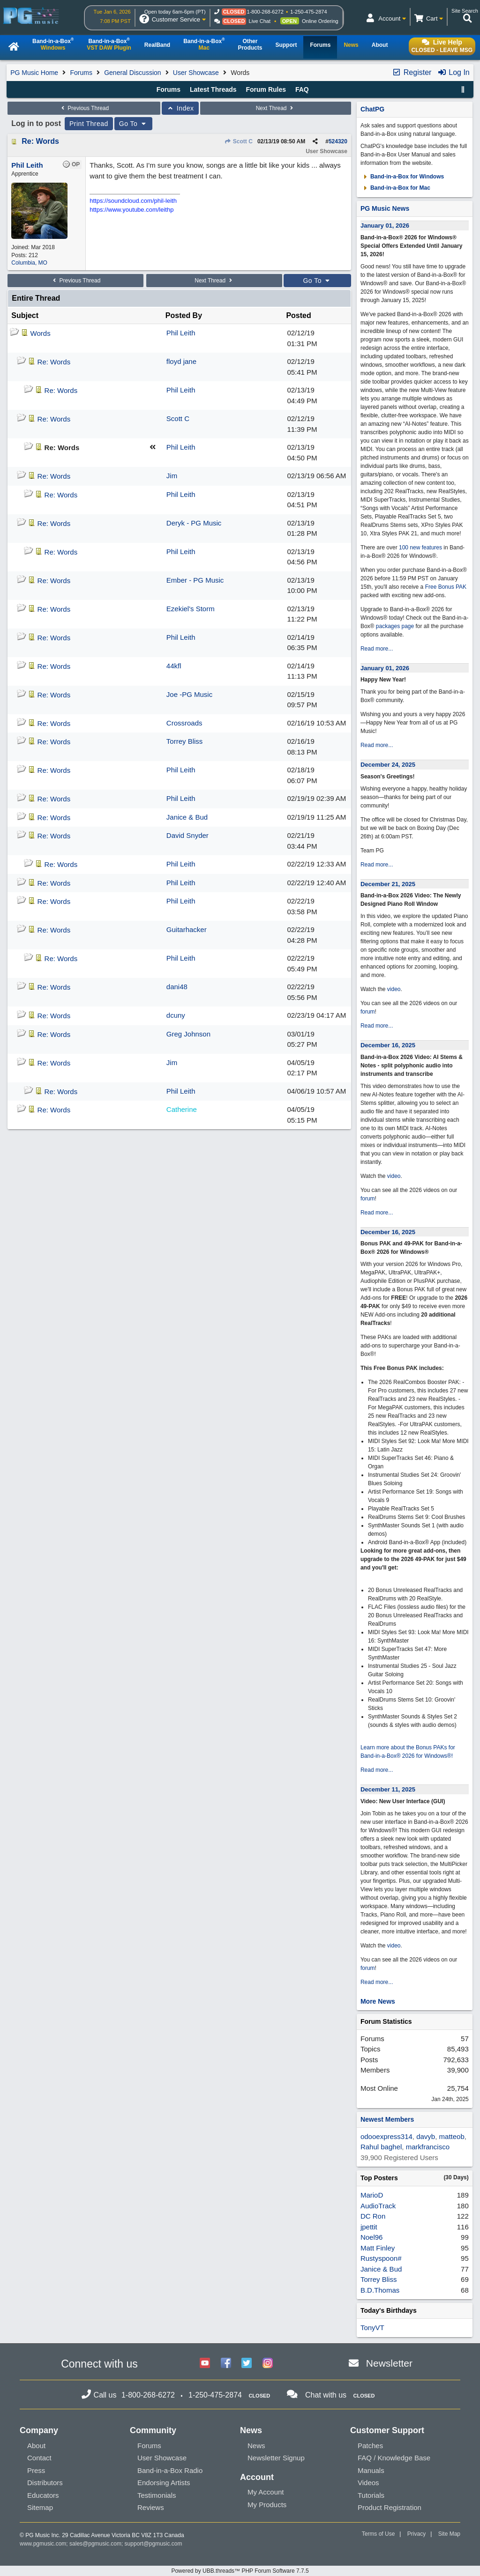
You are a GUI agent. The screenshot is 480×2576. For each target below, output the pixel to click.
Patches (370, 2446)
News (256, 2446)
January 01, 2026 (384, 225)
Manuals (371, 2470)
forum (367, 1011)
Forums (81, 72)
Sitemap (40, 2507)
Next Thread (275, 108)
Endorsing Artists (163, 2483)
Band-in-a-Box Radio (169, 2470)
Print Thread (88, 123)
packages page (395, 626)
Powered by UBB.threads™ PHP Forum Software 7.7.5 (239, 2571)
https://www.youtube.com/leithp (131, 209)
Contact (39, 2458)
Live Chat (259, 21)
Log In (453, 72)
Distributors (45, 2483)
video (394, 989)
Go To (133, 123)
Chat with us (325, 2395)
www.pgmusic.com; (44, 2543)
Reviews (150, 2507)
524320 (338, 141)
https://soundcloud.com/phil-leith (133, 200)
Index (180, 108)
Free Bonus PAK (446, 587)
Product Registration (389, 2507)
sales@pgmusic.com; (97, 2543)
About (36, 2446)
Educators (43, 2495)
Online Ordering (320, 21)
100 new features (420, 547)
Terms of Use (378, 2534)
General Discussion (132, 72)
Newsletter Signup (276, 2458)
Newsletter (389, 2363)
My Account (266, 2492)
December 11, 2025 (387, 1789)
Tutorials (371, 2495)
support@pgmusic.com (153, 2543)
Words (40, 333)
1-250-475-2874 (308, 12)
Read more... (376, 648)
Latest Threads (213, 89)
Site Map (449, 2534)
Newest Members (387, 2119)
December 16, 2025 (387, 1045)
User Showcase (196, 72)
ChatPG (372, 109)
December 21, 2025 (387, 884)
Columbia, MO (29, 262)
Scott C (239, 141)
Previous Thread (84, 108)
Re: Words (40, 141)
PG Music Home (34, 72)
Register (411, 72)
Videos (368, 2483)
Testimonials (156, 2495)
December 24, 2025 (387, 764)
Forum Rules (266, 89)
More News (377, 2001)
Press (36, 2470)
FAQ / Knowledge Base (394, 2458)
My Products (267, 2505)
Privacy (416, 2534)
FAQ (302, 89)
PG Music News (384, 208)
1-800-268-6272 (265, 12)
